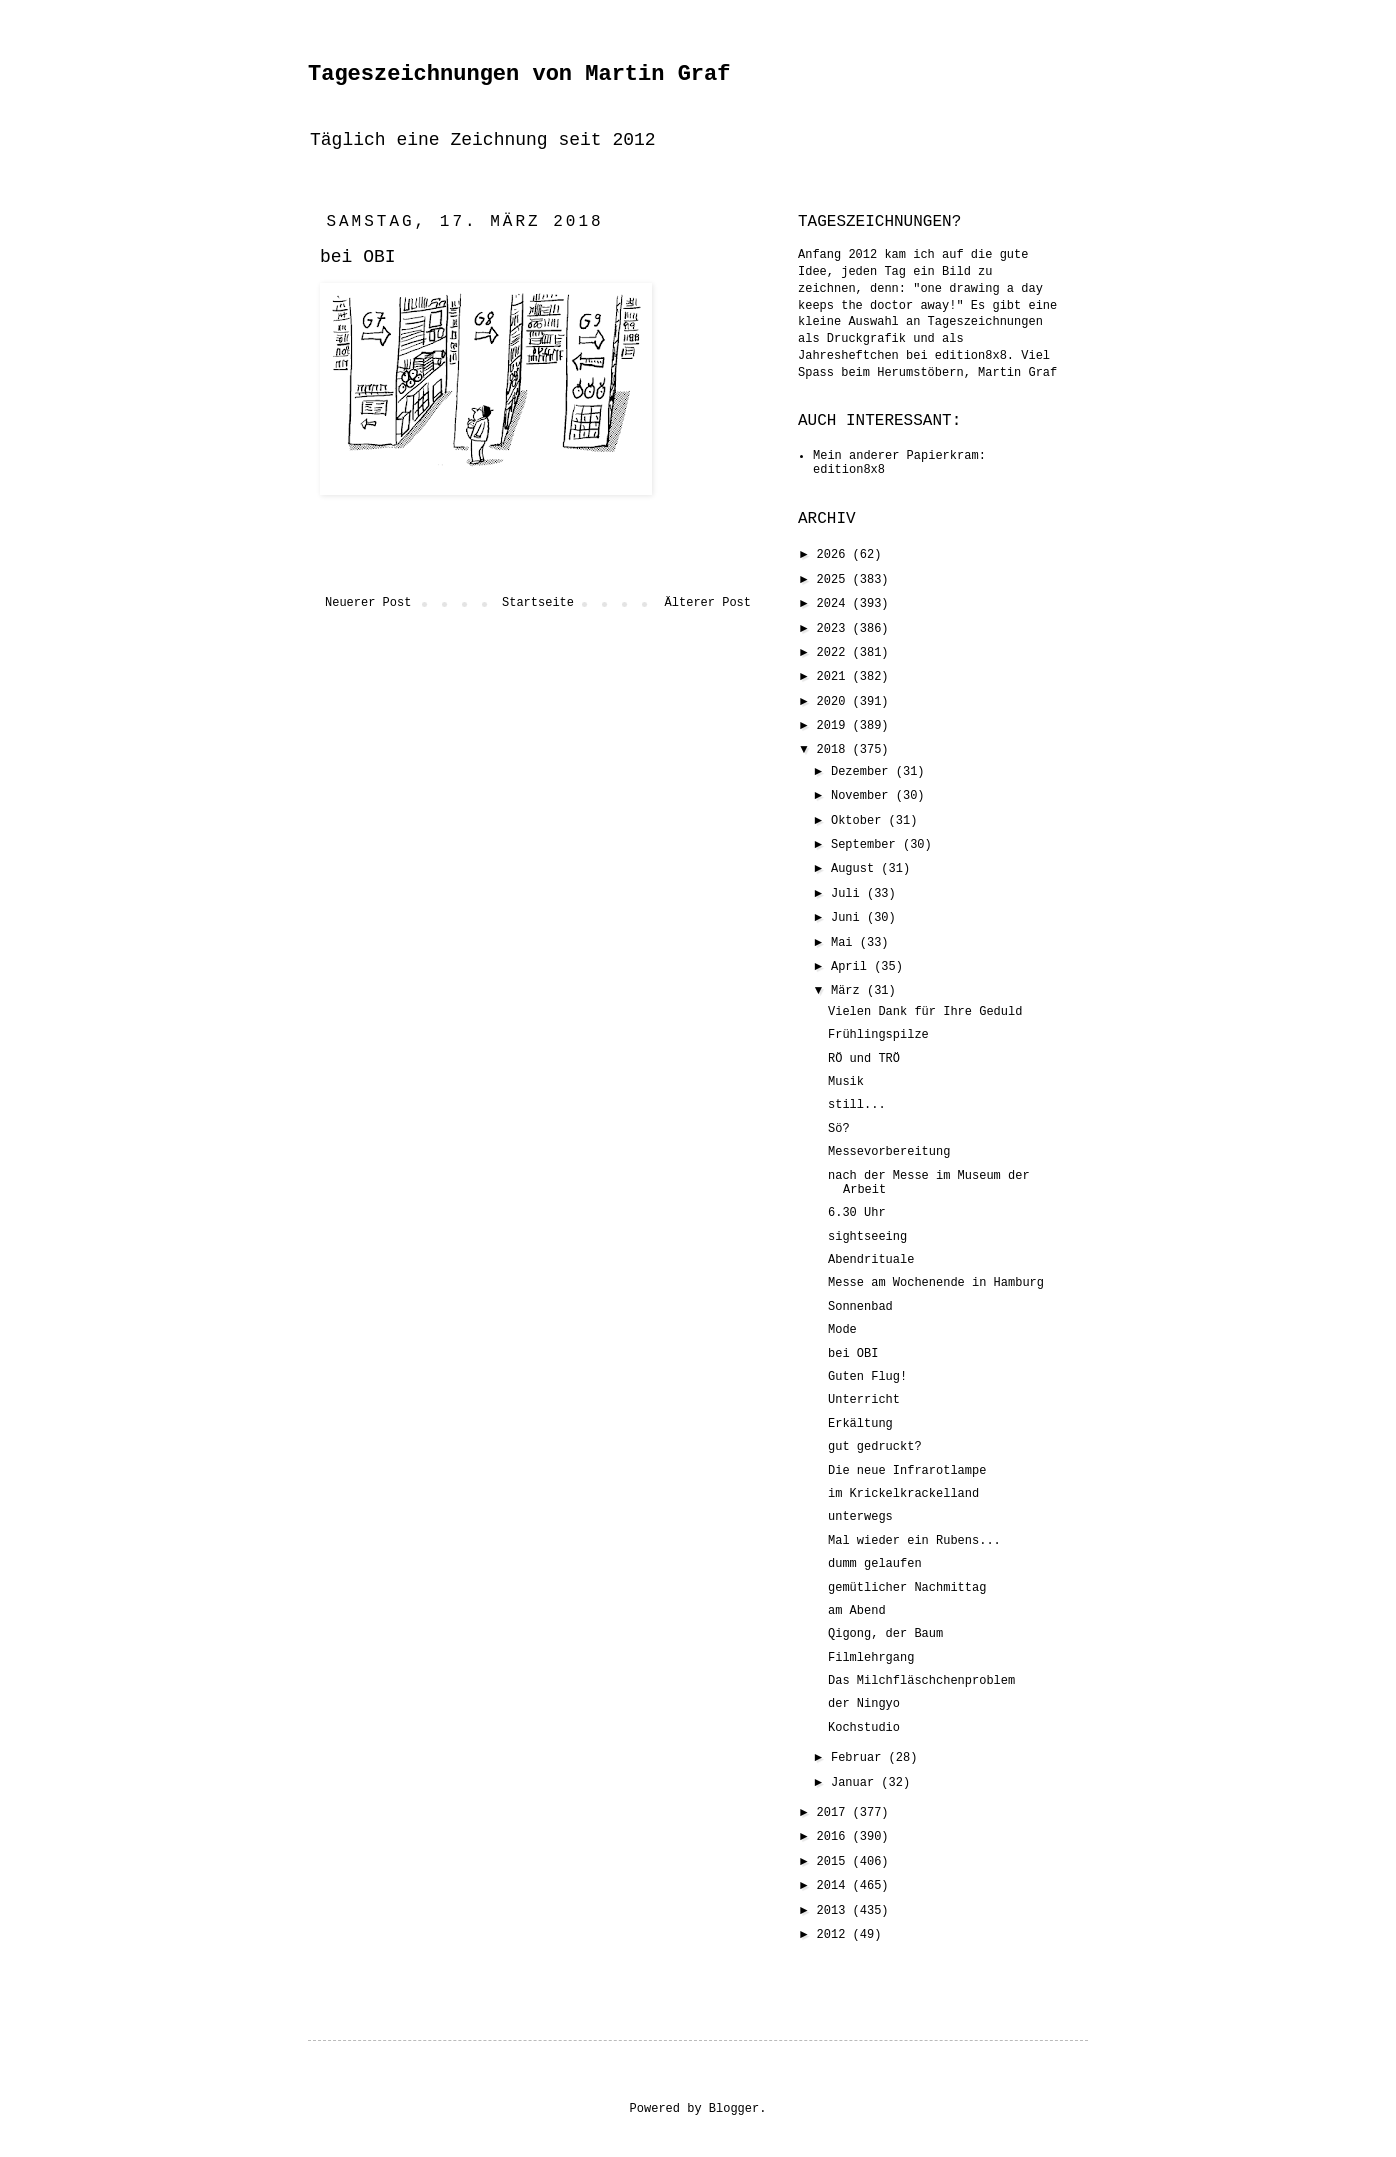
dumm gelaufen (875, 1564)
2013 (835, 1911)
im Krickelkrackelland (903, 1494)
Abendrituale (871, 1260)
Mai (845, 943)
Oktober (860, 821)
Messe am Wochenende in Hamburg (936, 1283)
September (867, 845)
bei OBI (853, 1354)
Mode (842, 1330)
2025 (835, 580)
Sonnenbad (860, 1307)
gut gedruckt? (875, 1447)
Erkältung (860, 1424)
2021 (835, 677)
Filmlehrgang (871, 1658)
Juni (849, 918)
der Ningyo (864, 1704)
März (849, 991)
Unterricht (864, 1400)
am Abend (857, 1611)
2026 (835, 555)
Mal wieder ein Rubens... (914, 1541)
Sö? (839, 1129)
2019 (835, 726)
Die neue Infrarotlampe (907, 1471)
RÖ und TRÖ (864, 1059)
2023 (835, 629)
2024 (835, 604)
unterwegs (860, 1517)
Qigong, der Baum (885, 1634)
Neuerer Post (368, 603)
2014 (835, 1886)
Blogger (734, 2109)
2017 (835, 1813)
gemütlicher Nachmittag (907, 1588)
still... (857, 1105)
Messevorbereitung (889, 1152)
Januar (856, 1783)
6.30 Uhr (857, 1213)
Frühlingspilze (878, 1035)
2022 (835, 653)
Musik (846, 1082)
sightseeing (867, 1237)
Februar (860, 1758)
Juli (849, 894)
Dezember (863, 772)
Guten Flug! (867, 1377)
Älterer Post (708, 603)
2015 (835, 1862)
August (856, 869)
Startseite (538, 603)
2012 (835, 1935)
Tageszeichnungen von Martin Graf (519, 74)
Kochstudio (864, 1728)
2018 (835, 750)
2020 (835, 702)
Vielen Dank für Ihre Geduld (925, 1012)
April (852, 967)
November (863, 796)
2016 (835, 1837)
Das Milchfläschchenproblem (921, 1681)
